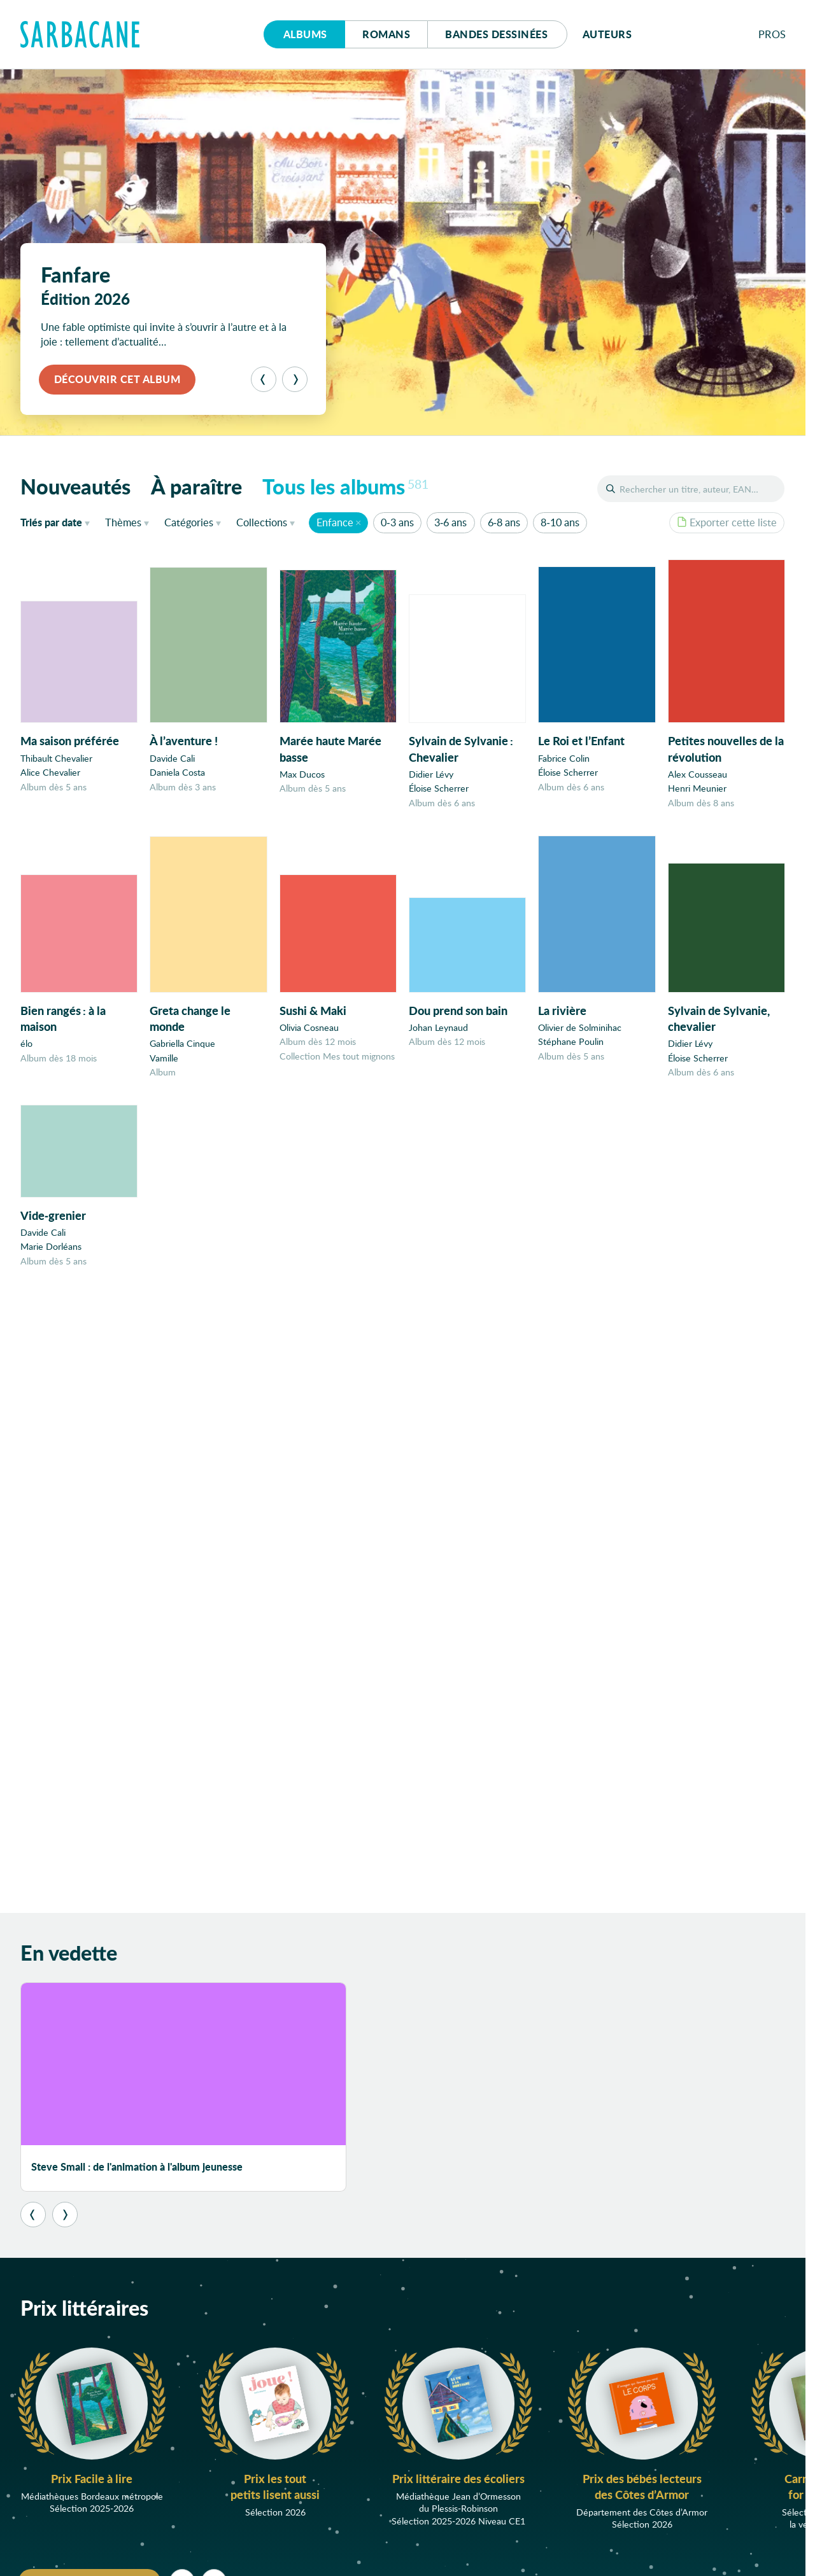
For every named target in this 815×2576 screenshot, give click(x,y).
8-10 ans (560, 522)
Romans (386, 34)
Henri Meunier (697, 793)
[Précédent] (263, 379)
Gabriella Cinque (182, 1054)
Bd (496, 34)
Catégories (188, 522)
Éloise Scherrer (439, 790)
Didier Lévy (431, 776)
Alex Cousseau (697, 779)
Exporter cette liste (727, 522)
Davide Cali (172, 758)
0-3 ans (397, 522)
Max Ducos (302, 775)
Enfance (334, 522)
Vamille (164, 1068)
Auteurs (607, 34)
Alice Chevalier (50, 772)
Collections (261, 522)
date (57, 521)
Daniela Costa (177, 773)
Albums (305, 34)
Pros (772, 34)
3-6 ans (450, 522)
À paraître (196, 486)
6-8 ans (504, 522)
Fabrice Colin (564, 761)
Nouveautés (75, 486)
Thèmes (123, 522)
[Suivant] (295, 379)
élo (26, 1051)
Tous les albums (345, 486)
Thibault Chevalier (56, 758)
